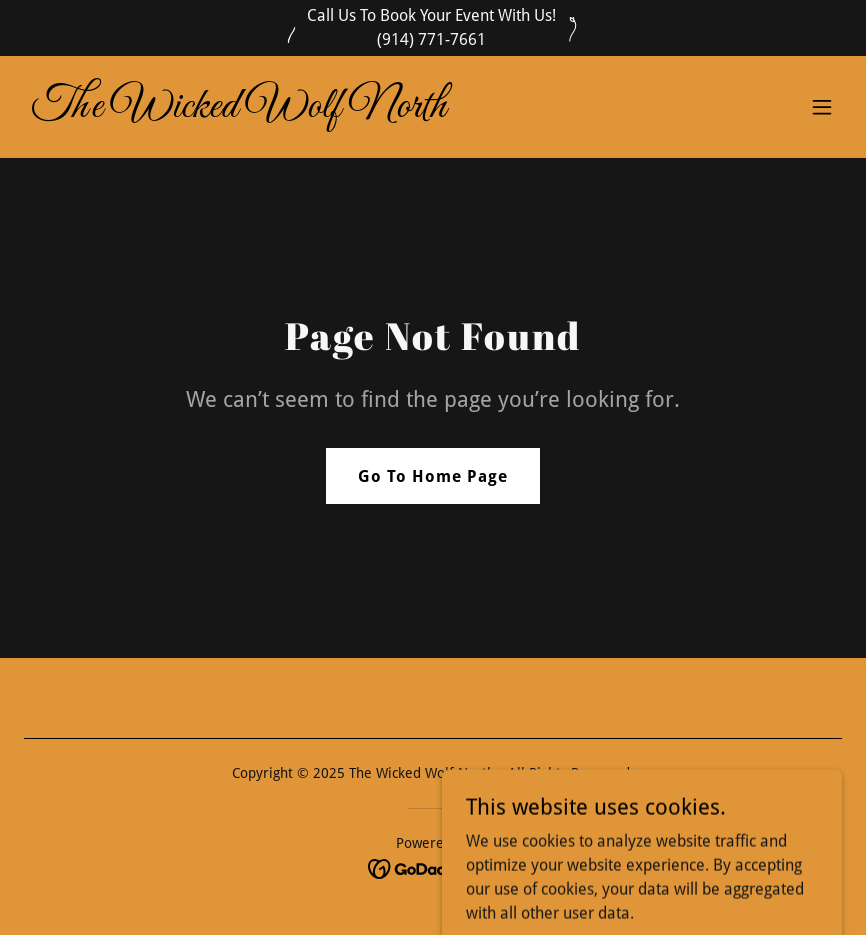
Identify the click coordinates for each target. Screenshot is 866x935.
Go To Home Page (433, 476)
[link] (239, 111)
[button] (822, 107)
